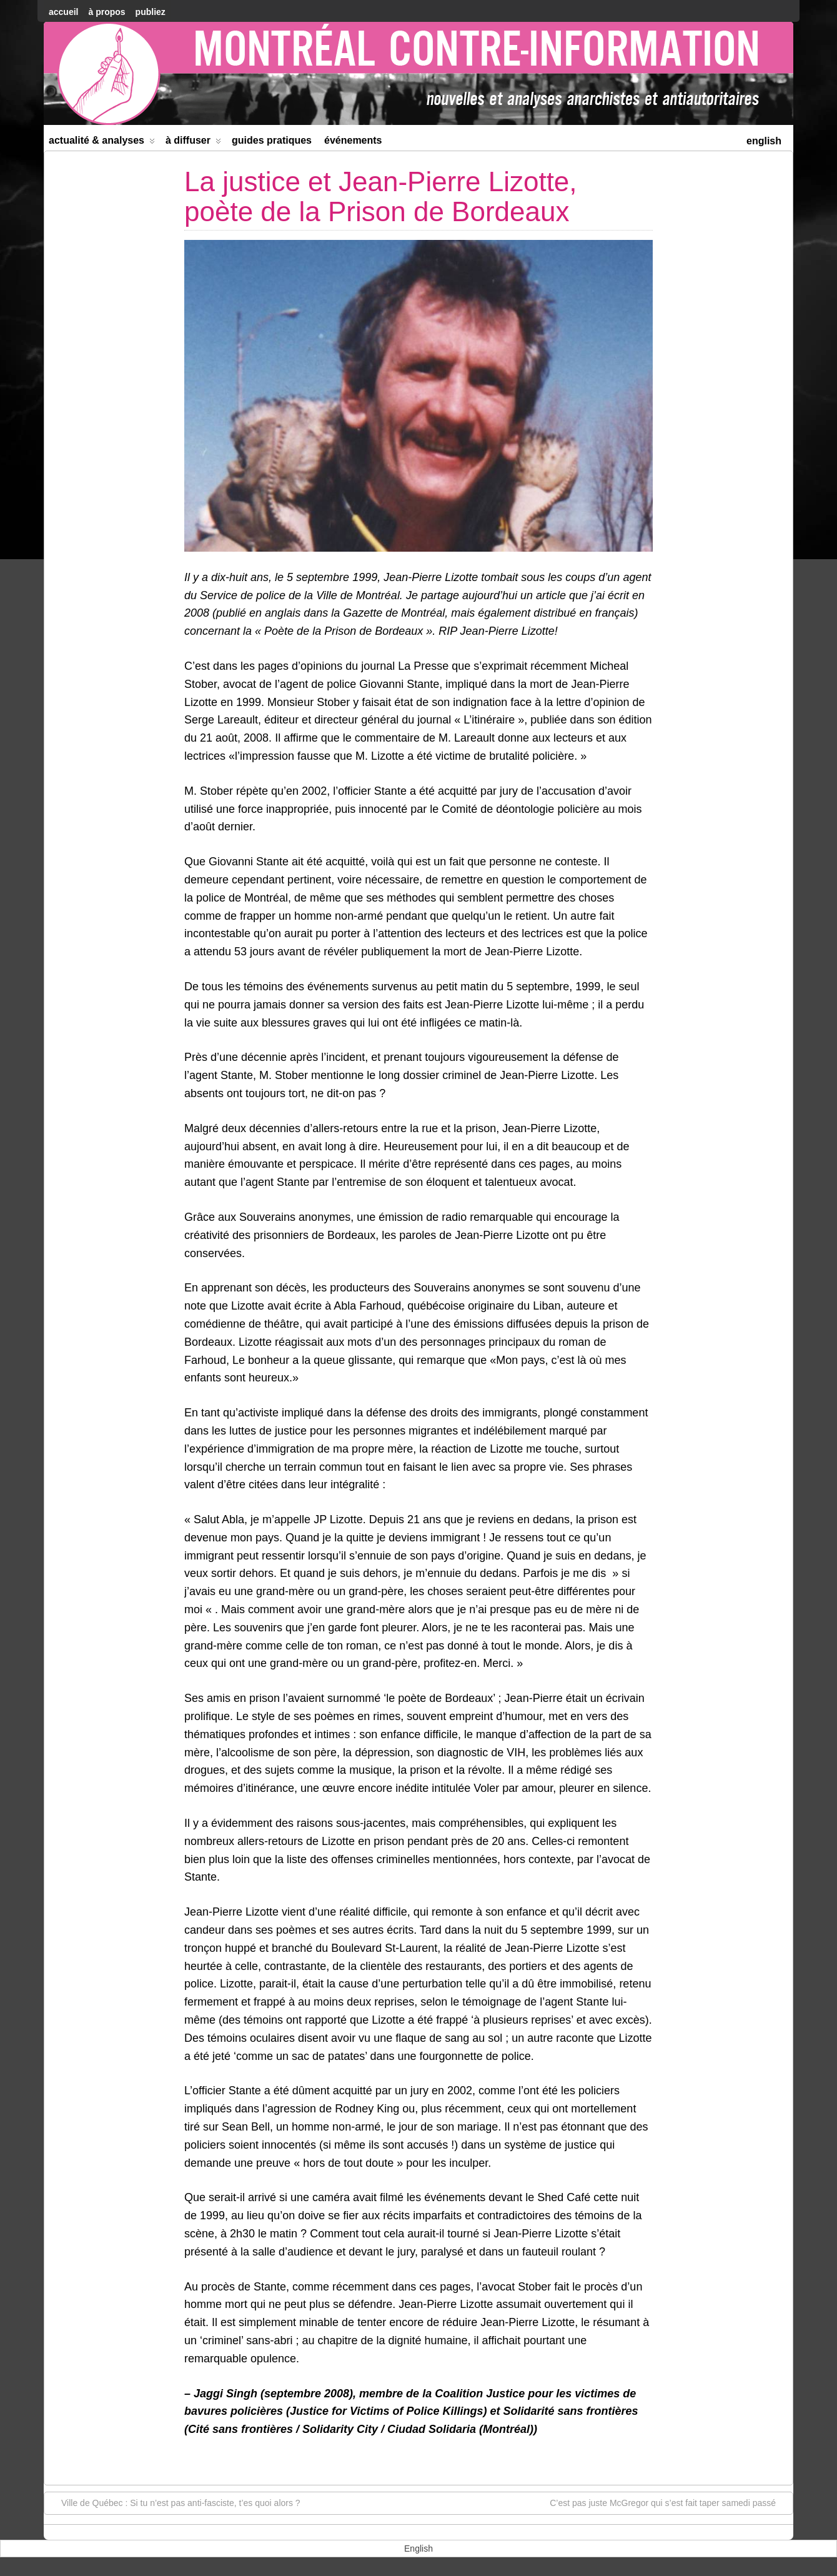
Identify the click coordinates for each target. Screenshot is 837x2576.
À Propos (106, 12)
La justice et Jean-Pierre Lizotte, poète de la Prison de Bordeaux (380, 196)
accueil (63, 12)
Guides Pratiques (272, 140)
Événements (353, 140)
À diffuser (193, 143)
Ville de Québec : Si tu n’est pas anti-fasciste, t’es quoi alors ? (174, 2502)
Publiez (151, 12)
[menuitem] (763, 140)
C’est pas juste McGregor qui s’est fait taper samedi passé (669, 2502)
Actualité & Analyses (102, 143)
